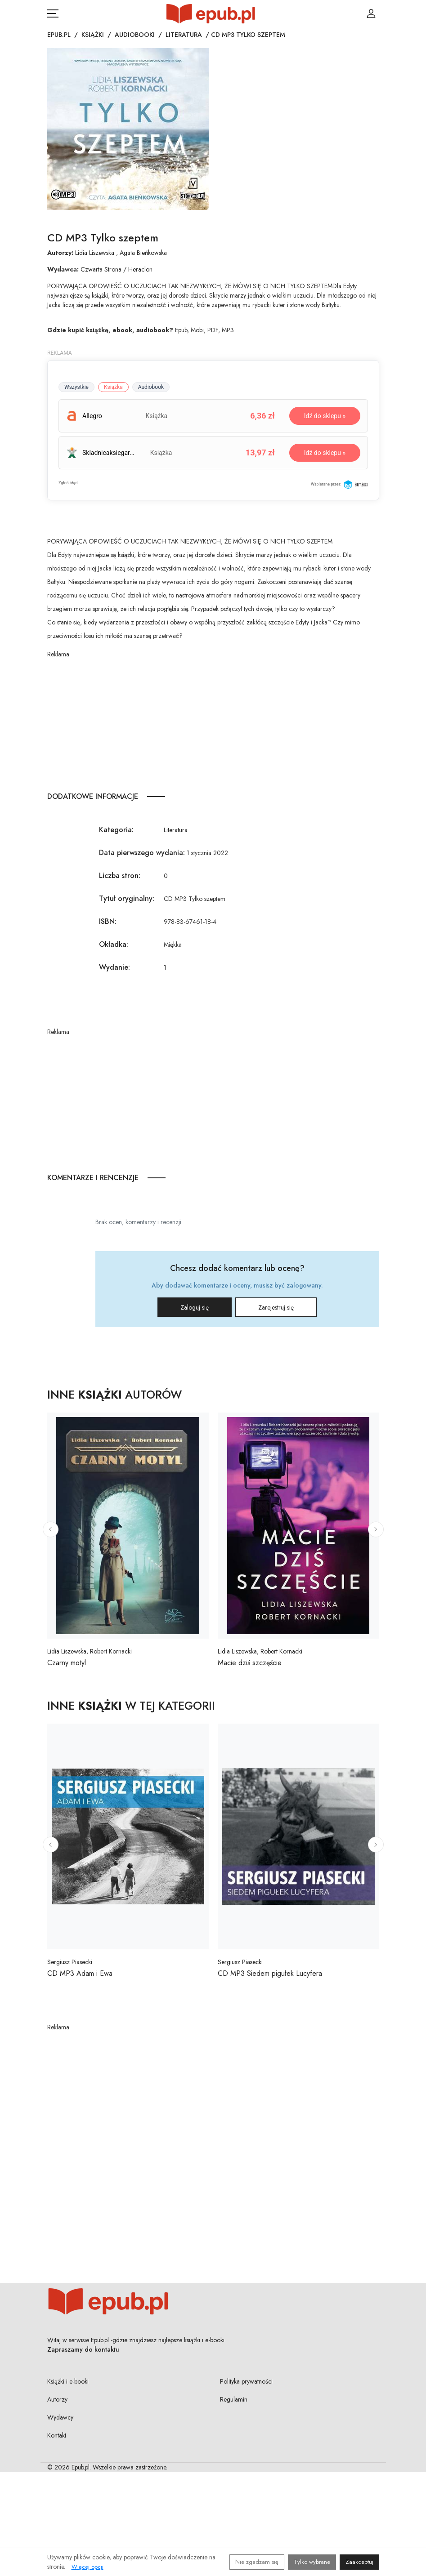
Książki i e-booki (68, 2381)
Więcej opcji (87, 2567)
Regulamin (233, 2399)
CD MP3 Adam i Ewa (79, 1973)
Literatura (184, 34)
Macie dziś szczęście (250, 1663)
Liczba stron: (119, 875)
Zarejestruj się (276, 1307)
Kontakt (56, 2435)
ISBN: (108, 921)
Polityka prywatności (246, 2381)
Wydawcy (60, 2417)
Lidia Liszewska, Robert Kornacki (89, 1651)
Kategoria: (116, 829)
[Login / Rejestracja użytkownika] (371, 13)
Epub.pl (59, 34)
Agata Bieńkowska (143, 252)
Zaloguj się (194, 1307)
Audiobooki (135, 34)
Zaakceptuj (359, 2562)
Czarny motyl (66, 1663)
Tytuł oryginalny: (126, 898)
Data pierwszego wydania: (142, 852)
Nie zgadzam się (256, 2562)
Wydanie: (114, 967)
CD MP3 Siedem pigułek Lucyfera (270, 1973)
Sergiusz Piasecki (69, 1961)
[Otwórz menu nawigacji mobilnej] (52, 13)
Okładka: (113, 944)
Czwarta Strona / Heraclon (116, 269)
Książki (92, 34)
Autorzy (57, 2399)
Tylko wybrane (312, 2562)
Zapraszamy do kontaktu (83, 2349)
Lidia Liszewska (94, 252)
